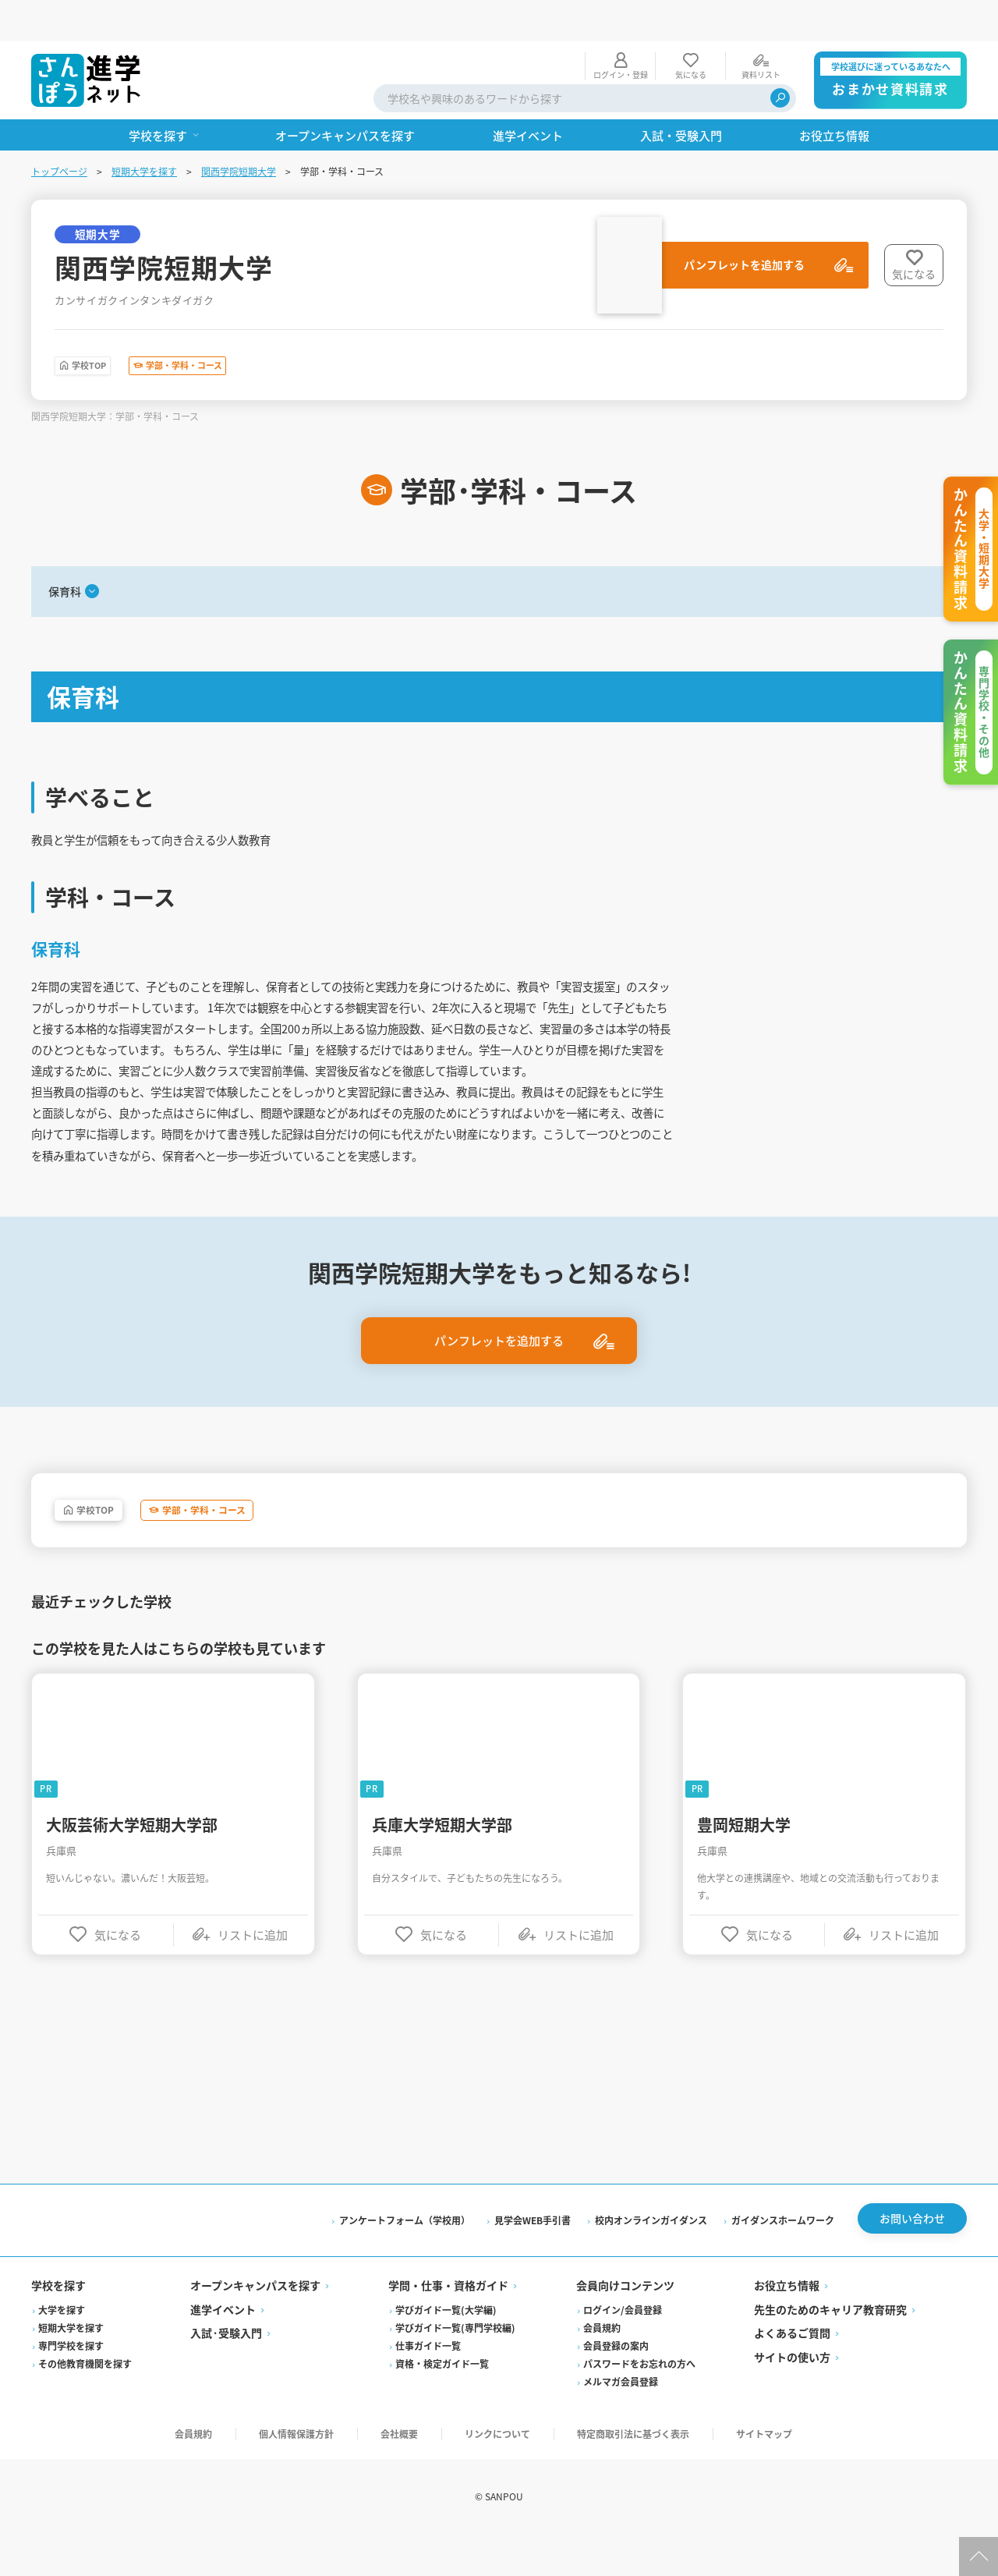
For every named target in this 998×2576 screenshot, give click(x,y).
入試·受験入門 (226, 2375)
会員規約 (602, 2369)
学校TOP (107, 327)
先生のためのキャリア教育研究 (830, 2351)
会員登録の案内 (616, 2387)
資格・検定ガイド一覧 (442, 2405)
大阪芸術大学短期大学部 (132, 1862)
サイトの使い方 (792, 2399)
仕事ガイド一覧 (428, 2387)
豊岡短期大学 (744, 1862)
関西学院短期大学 (238, 129)
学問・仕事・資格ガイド (448, 2328)
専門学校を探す (71, 2387)
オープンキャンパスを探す (255, 2328)
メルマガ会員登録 (620, 2423)
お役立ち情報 (786, 2328)
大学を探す (61, 2351)
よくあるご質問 (792, 2375)
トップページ (59, 129)
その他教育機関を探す (85, 2405)
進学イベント (223, 2351)
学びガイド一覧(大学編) (446, 2351)
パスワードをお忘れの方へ (639, 2405)
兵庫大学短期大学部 (442, 1862)
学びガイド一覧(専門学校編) (455, 2369)
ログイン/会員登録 (622, 2351)
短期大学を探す (144, 129)
